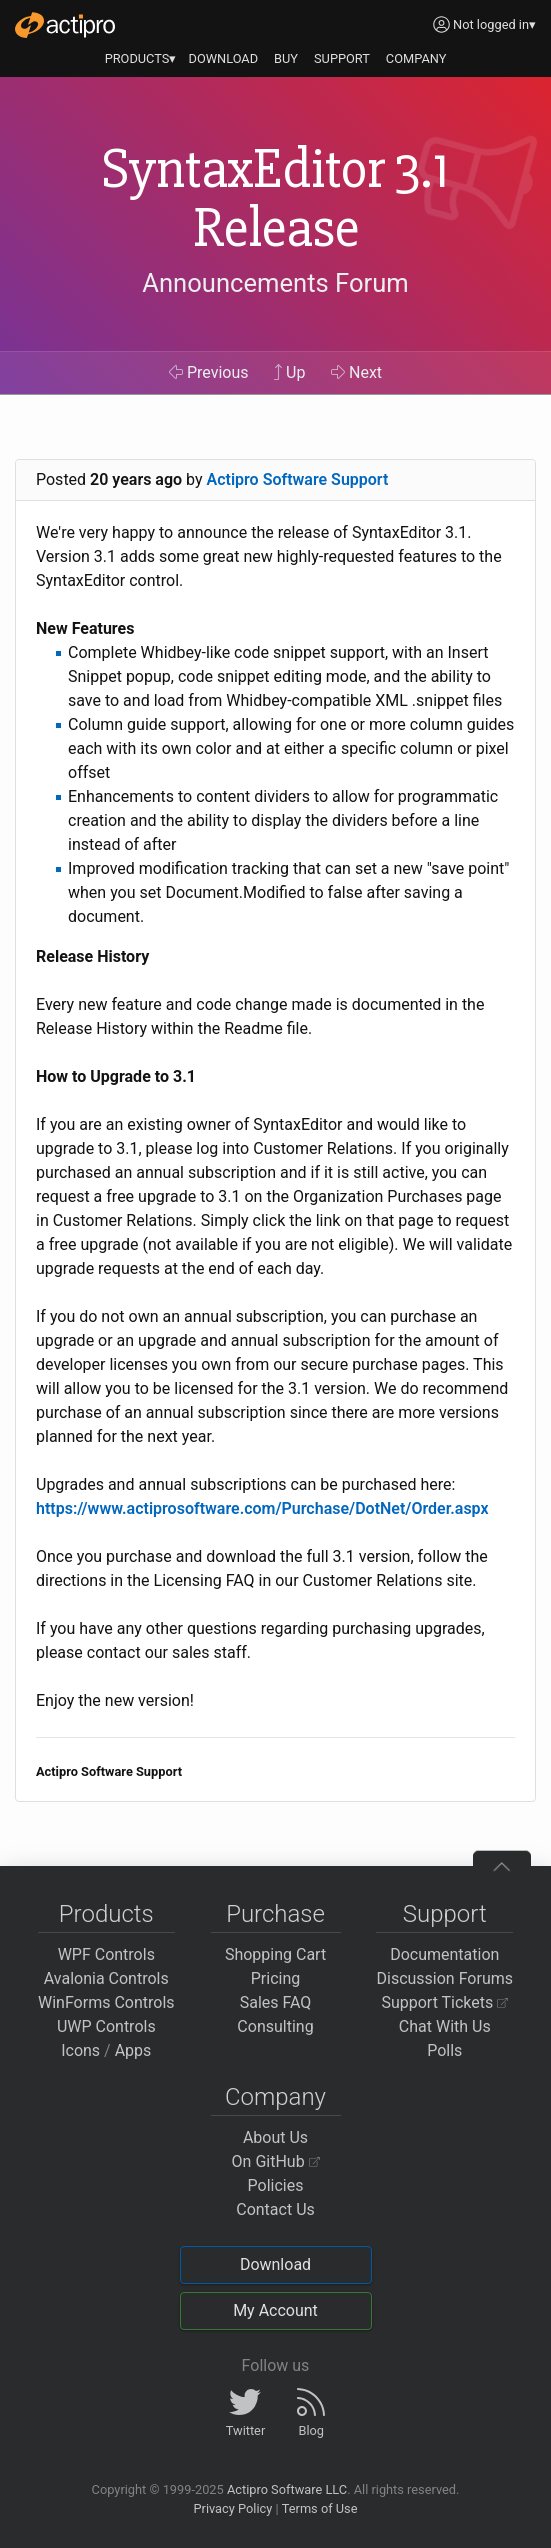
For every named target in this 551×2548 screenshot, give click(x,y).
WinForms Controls (106, 2002)
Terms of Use (320, 2508)
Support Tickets (444, 2002)
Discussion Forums (444, 1978)
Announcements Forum (275, 283)
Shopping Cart (275, 1954)
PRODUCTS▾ (141, 58)
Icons (80, 2050)
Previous (209, 372)
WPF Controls (106, 1954)
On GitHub (276, 2161)
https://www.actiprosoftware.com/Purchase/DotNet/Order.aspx (262, 1508)
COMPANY (416, 58)
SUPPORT (342, 58)
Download (275, 2264)
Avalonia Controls (106, 1978)
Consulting (275, 2026)
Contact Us (275, 2209)
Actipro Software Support (298, 479)
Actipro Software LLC (287, 2489)
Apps (133, 2050)
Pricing (276, 1978)
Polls (444, 2050)
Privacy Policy (232, 2508)
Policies (276, 2185)
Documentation (444, 1954)
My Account (275, 2310)
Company (275, 2097)
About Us (275, 2137)
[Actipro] (65, 25)
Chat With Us (445, 2026)
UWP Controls (106, 2026)
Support (445, 1914)
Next (356, 372)
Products (106, 1914)
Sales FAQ (276, 2002)
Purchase (275, 1914)
